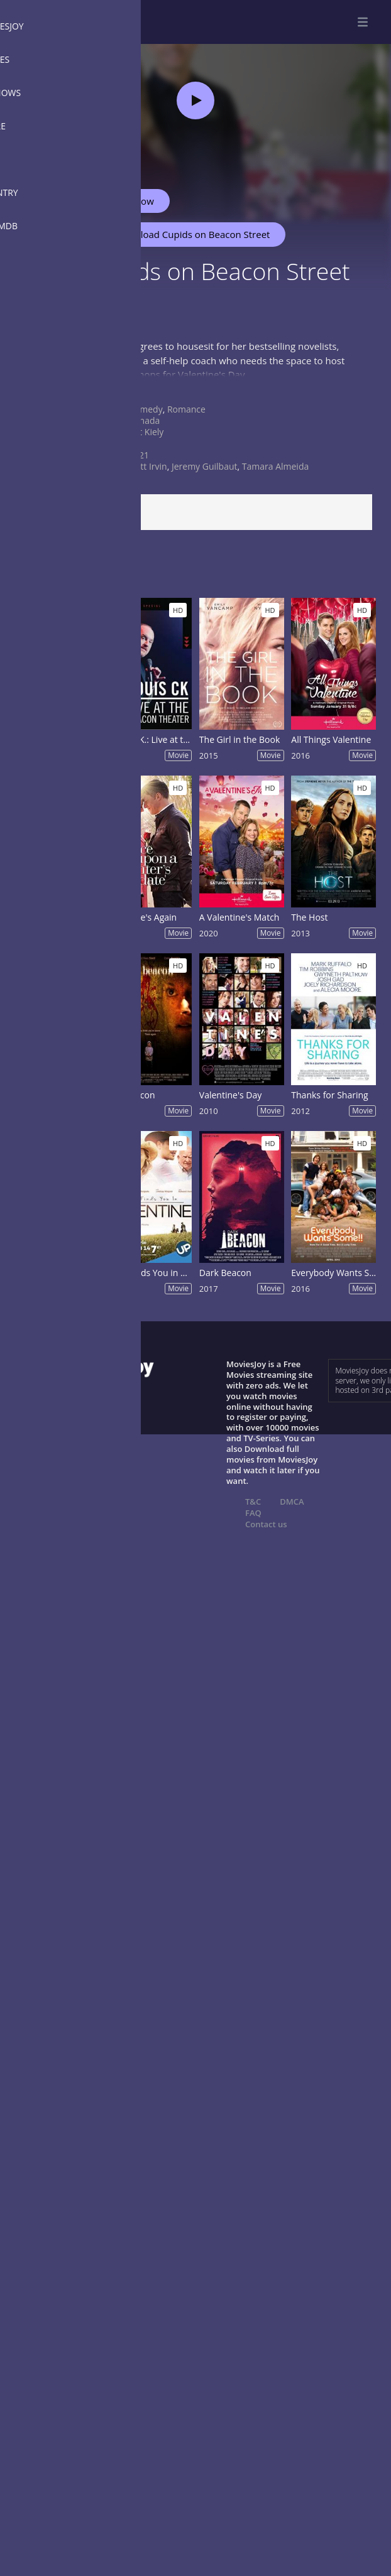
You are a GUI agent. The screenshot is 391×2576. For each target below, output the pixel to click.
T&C (253, 1501)
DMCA (292, 1501)
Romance (186, 409)
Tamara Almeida (275, 466)
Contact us (266, 1524)
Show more (41, 386)
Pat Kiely (146, 432)
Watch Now (129, 201)
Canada (144, 420)
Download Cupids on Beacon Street (187, 234)
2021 (139, 455)
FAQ (253, 1512)
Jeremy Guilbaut (205, 466)
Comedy (146, 409)
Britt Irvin (148, 466)
